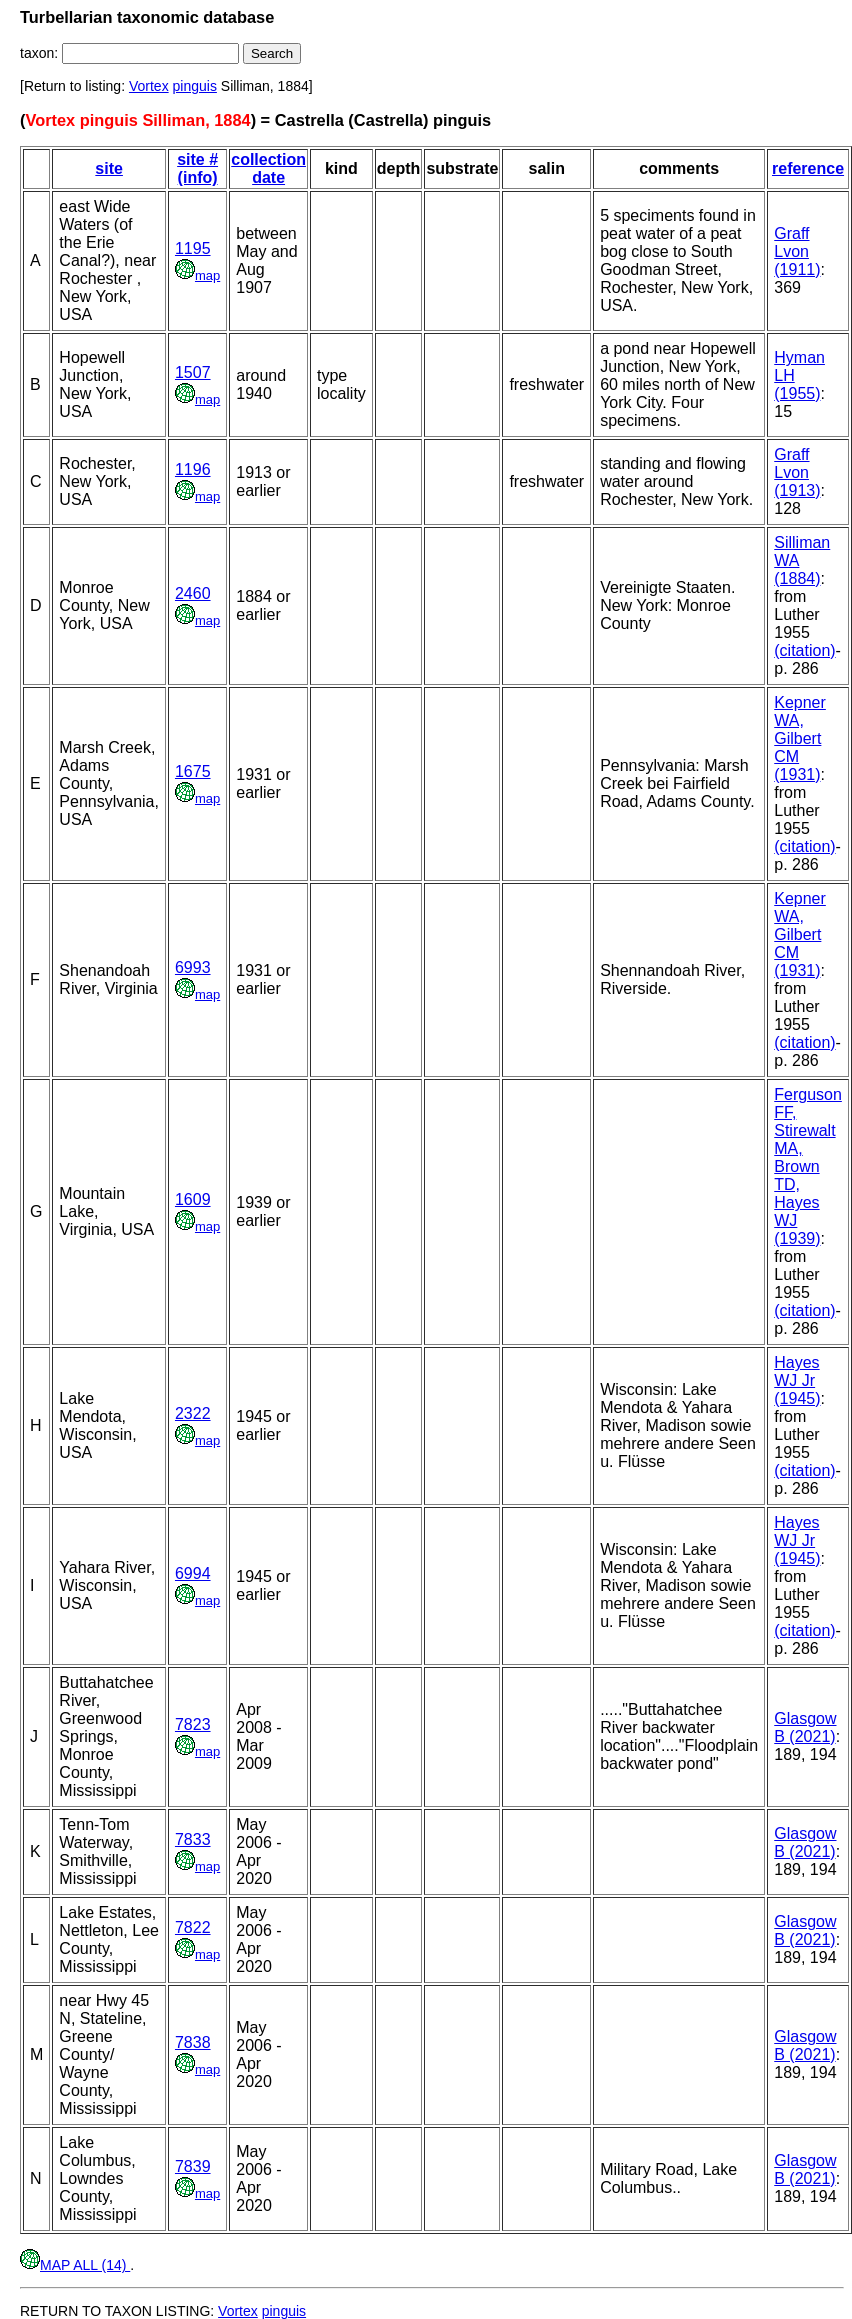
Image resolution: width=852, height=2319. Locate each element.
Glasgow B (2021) (805, 1727)
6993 (193, 967)
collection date (268, 168)
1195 (193, 248)
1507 (193, 372)
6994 (193, 1573)
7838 (193, 2042)
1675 (193, 771)
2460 (193, 593)
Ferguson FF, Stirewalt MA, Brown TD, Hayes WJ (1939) (808, 1166)
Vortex (149, 86)
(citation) (804, 650)
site (109, 168)
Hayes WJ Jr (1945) (797, 1380)
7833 (193, 1839)
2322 (193, 1413)
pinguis (195, 86)
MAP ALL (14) (75, 2265)
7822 (193, 1927)
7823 (193, 1724)
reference (808, 168)
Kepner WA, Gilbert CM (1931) (800, 738)
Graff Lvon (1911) (797, 251)
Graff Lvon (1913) (797, 472)
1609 (193, 1199)
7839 (193, 2166)
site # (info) (197, 168)
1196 (193, 469)
